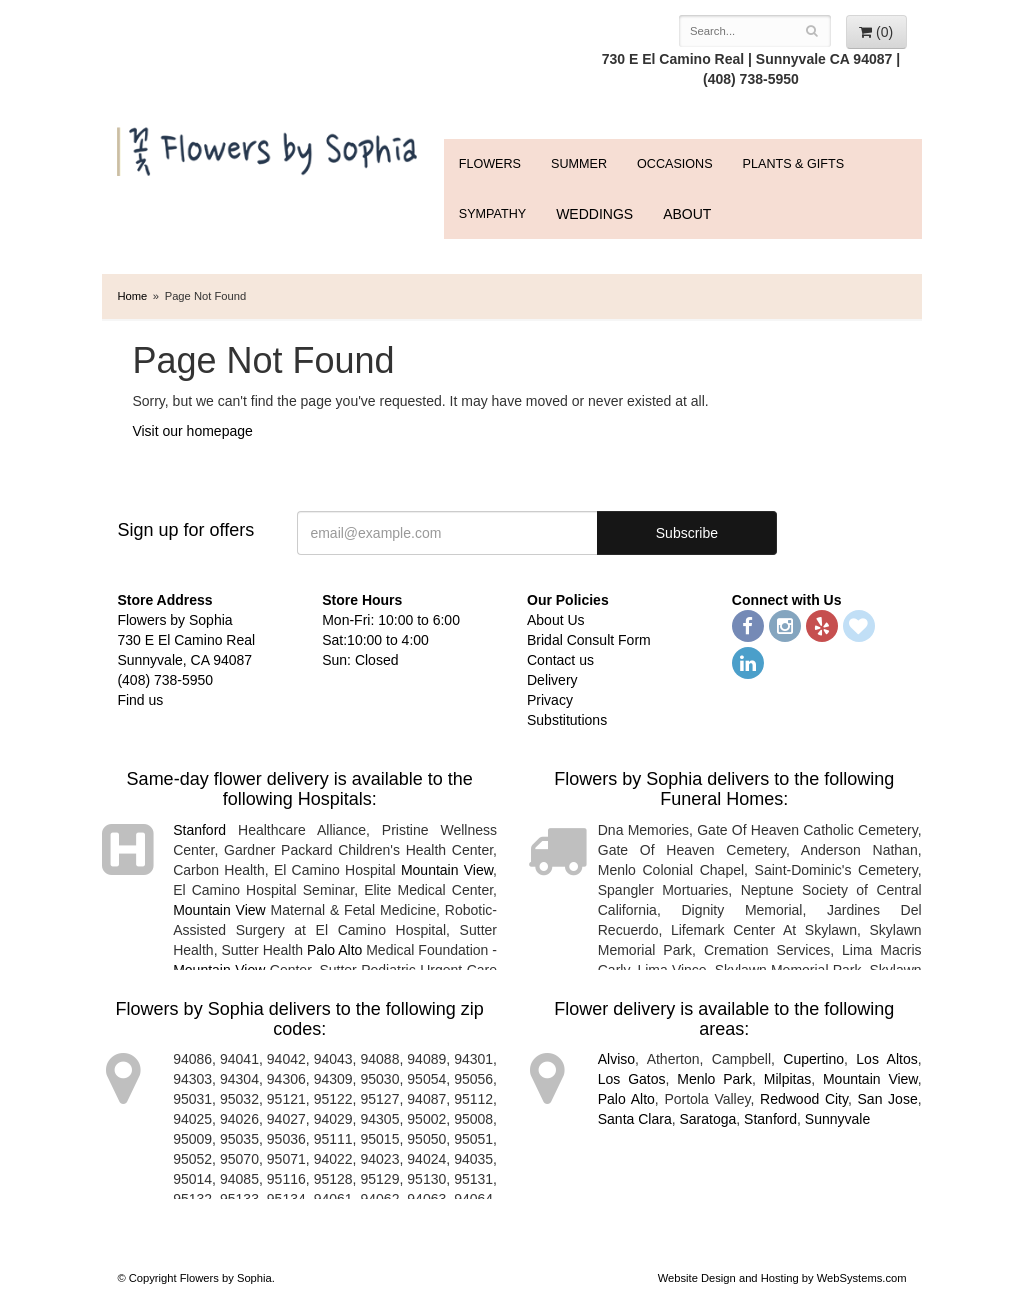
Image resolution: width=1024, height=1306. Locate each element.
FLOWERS (490, 164)
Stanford (199, 830)
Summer (579, 164)
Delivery (552, 680)
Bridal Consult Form (589, 640)
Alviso (616, 1059)
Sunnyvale (837, 1119)
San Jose (888, 1099)
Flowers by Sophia (269, 146)
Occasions (675, 164)
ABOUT (687, 214)
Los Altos (886, 1059)
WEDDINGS (594, 214)
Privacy (550, 700)
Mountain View (447, 870)
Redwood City (804, 1099)
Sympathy (492, 214)
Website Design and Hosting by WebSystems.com (782, 1278)
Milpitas (787, 1079)
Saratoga (707, 1119)
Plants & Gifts (793, 164)
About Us (556, 620)
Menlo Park (714, 1079)
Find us (140, 700)
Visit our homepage (192, 431)
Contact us (560, 660)
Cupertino (813, 1059)
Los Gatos (632, 1079)
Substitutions (567, 720)
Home (132, 296)
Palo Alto (334, 950)
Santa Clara (635, 1119)
